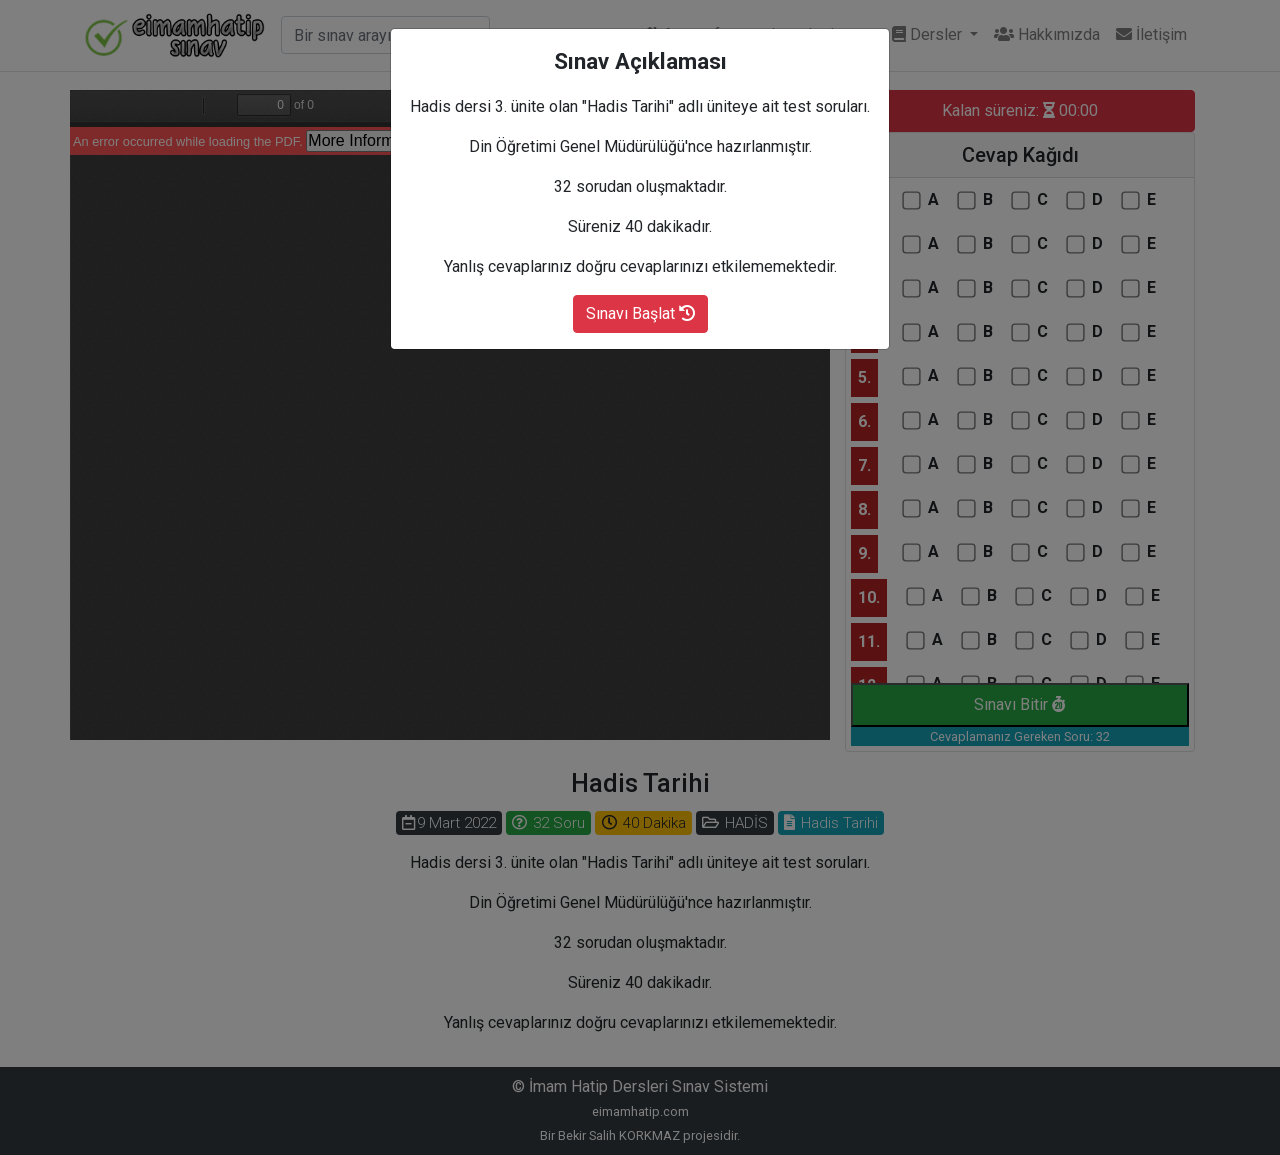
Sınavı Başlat (640, 313)
